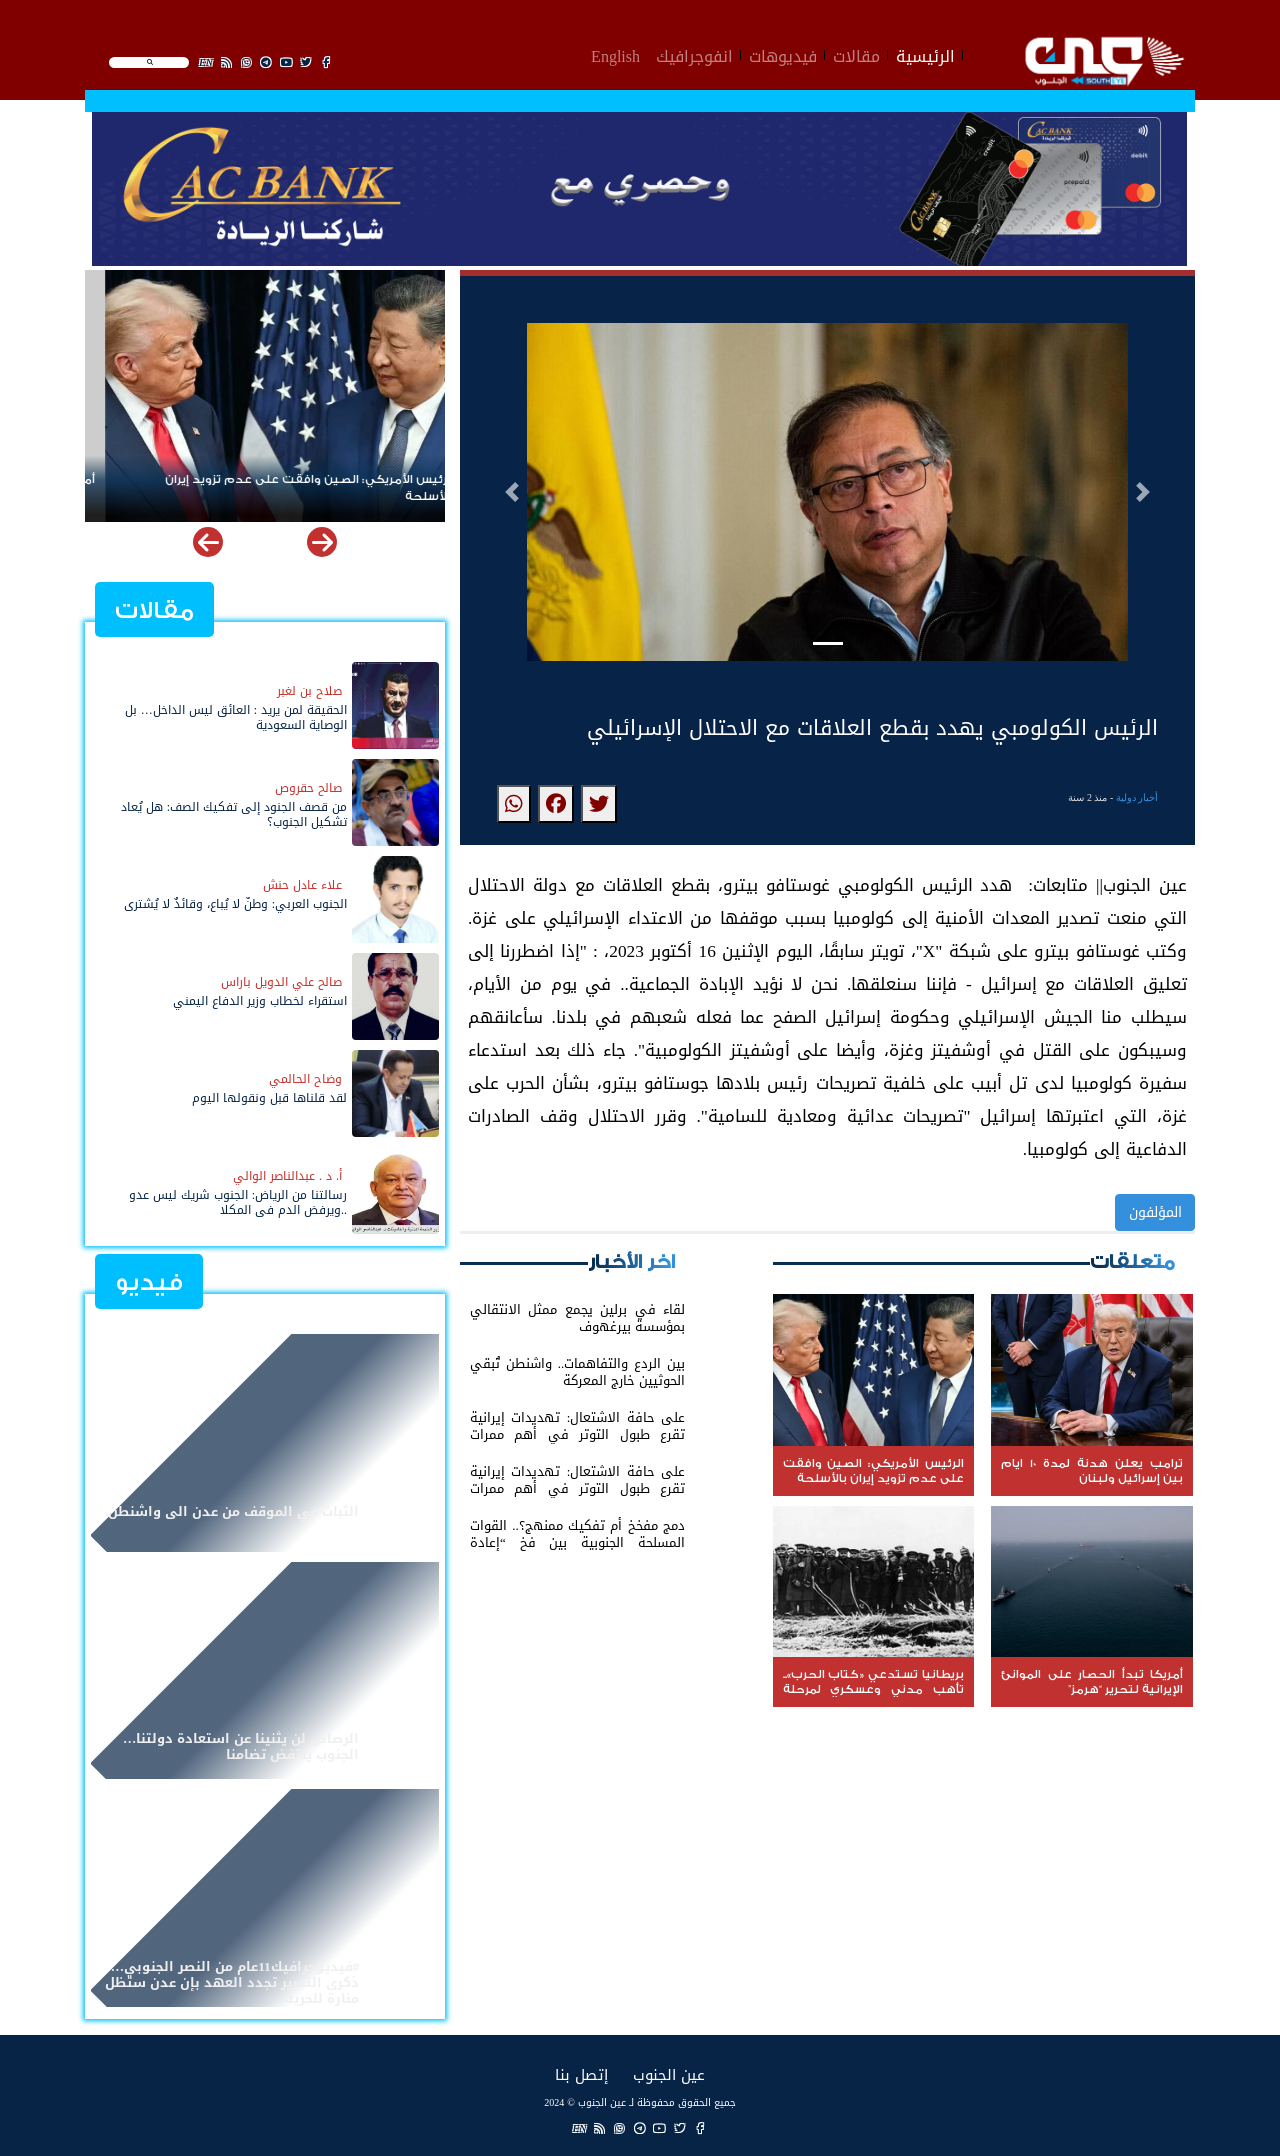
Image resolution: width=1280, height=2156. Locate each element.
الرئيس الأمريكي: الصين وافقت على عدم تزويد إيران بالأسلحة (290, 488)
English (615, 54)
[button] (512, 492)
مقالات (856, 54)
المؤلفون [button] (1155, 1212)
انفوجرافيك (694, 54)
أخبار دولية (1137, 797)
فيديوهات (783, 54)
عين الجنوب (669, 2074)
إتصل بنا (581, 2074)
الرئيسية (925, 54)
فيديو (149, 1282)
